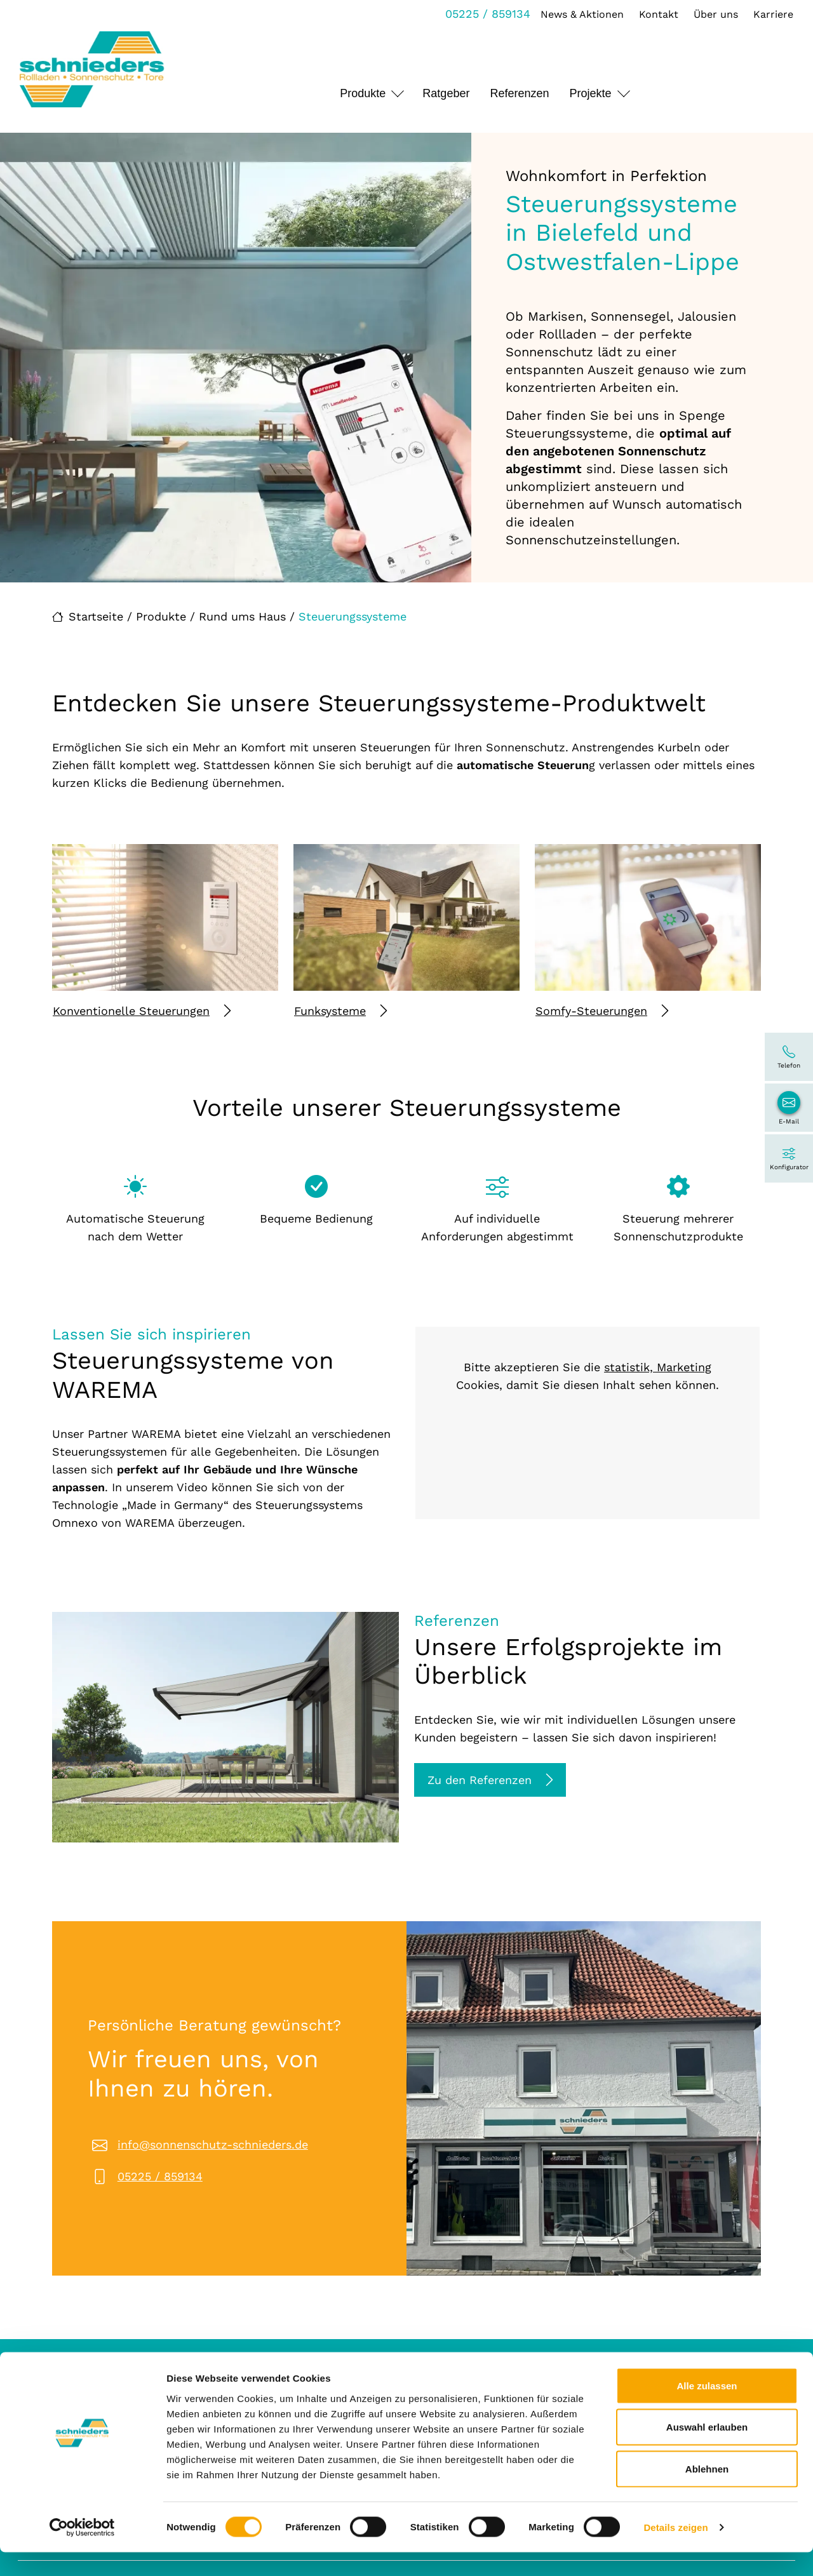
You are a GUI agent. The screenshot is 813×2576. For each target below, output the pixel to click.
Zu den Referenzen (490, 1780)
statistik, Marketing (657, 1367)
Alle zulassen (706, 2409)
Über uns (712, 14)
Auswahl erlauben (707, 2451)
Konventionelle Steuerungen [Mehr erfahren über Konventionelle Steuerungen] (142, 1011)
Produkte (363, 93)
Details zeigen (675, 2551)
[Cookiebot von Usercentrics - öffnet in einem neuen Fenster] (82, 2551)
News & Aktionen (579, 14)
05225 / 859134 (484, 13)
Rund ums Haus (242, 616)
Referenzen (519, 93)
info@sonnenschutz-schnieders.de (213, 2144)
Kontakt (655, 14)
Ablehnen (707, 2492)
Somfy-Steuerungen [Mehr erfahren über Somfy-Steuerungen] (601, 1011)
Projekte (590, 93)
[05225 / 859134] (789, 1057)
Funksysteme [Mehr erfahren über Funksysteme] (340, 1011)
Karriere (770, 14)
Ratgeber (445, 93)
